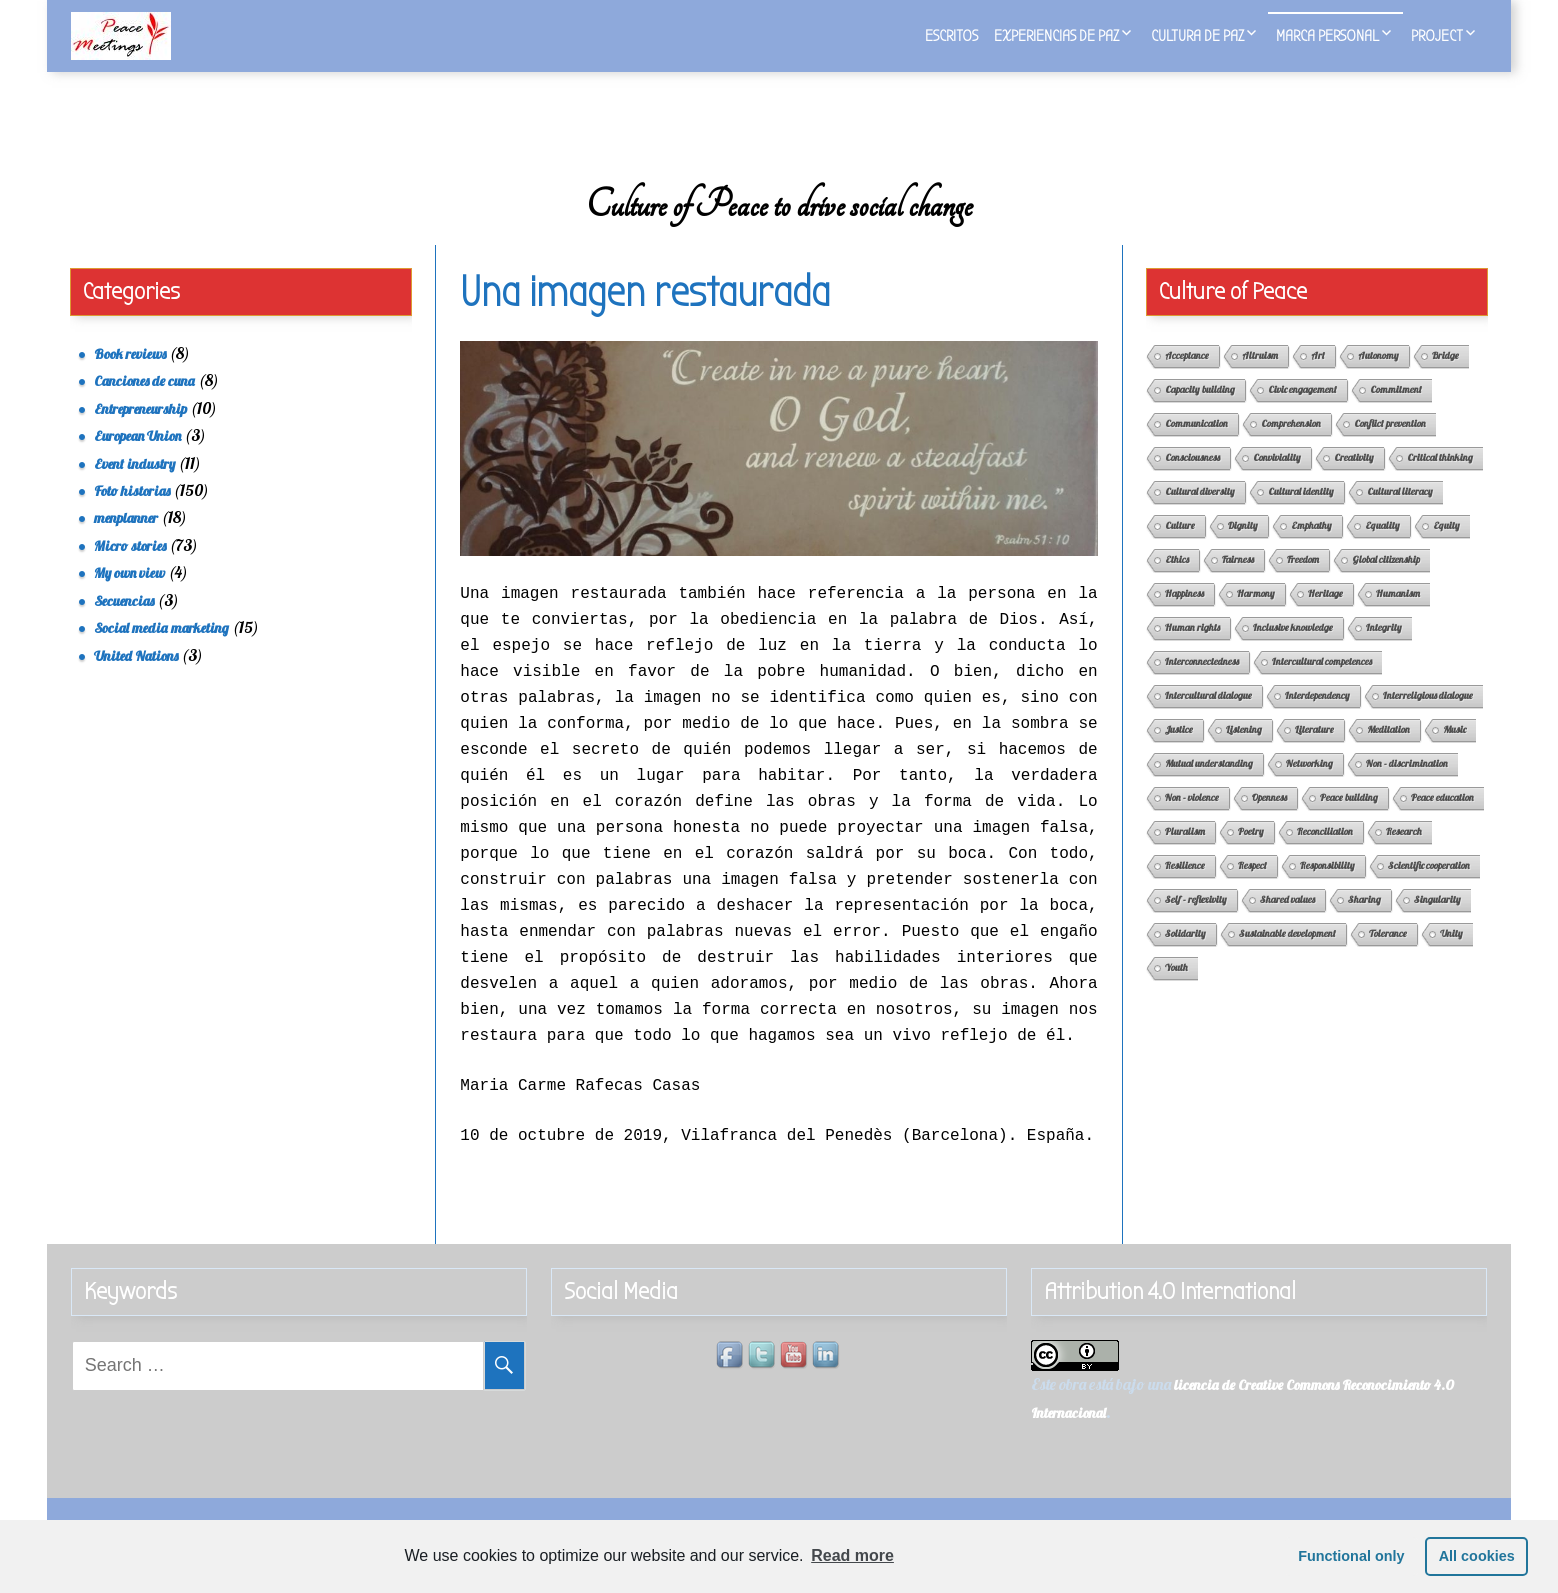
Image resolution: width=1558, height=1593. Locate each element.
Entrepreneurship (140, 432)
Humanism (1398, 616)
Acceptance (1187, 378)
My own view (129, 596)
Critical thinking (1440, 480)
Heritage (1325, 616)
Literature (1314, 752)
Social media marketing (161, 651)
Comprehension (1291, 446)
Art (1318, 378)
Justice (1179, 752)
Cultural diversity (1200, 514)
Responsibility (1327, 888)
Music (1454, 752)
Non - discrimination (1407, 786)
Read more (852, 1555)
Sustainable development (1287, 956)
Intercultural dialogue (1208, 718)
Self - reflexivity (1196, 922)
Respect (1252, 888)
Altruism (1260, 378)
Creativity (1354, 480)
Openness (1269, 820)
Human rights (1192, 650)
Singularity (1437, 922)
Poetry (1251, 854)
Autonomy (1378, 378)
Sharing (1364, 922)
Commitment (1396, 412)
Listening (1244, 752)
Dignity (1243, 548)
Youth (1176, 990)
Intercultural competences (1322, 684)
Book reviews (130, 377)
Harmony (1256, 616)
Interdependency (1317, 718)
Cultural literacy (1400, 514)
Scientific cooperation (1429, 888)
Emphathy (1311, 548)
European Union (137, 459)
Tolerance (1388, 956)
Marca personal (1327, 36)
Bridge (1445, 378)
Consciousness (1192, 480)
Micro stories (130, 569)
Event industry (134, 487)
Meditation (1388, 752)
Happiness (1184, 616)
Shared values (1287, 922)
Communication (1196, 446)
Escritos (951, 36)
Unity (1451, 956)
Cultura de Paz (1197, 36)
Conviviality (1277, 480)
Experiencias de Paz (1056, 36)
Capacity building (1200, 412)
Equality (1382, 548)
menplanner (126, 542)
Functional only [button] (1351, 1556)
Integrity (1384, 650)
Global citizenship (1386, 582)
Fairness (1238, 582)
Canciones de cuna (144, 404)
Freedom (1303, 582)
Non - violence (1192, 820)
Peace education (1442, 820)
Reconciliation (1325, 854)
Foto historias (132, 514)
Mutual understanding (1209, 786)
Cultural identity (1301, 514)
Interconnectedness (1202, 684)
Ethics (1177, 582)
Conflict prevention (1390, 446)
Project (1437, 36)
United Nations (136, 679)
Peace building (1349, 820)
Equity (1446, 548)
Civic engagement (1302, 412)
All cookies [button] (1477, 1556)
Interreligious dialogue (1428, 718)
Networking (1309, 786)
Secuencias (124, 624)
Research (1404, 854)
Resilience (1185, 888)
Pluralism (1185, 854)
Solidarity (1185, 956)
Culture (1180, 548)
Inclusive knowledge (1293, 650)
